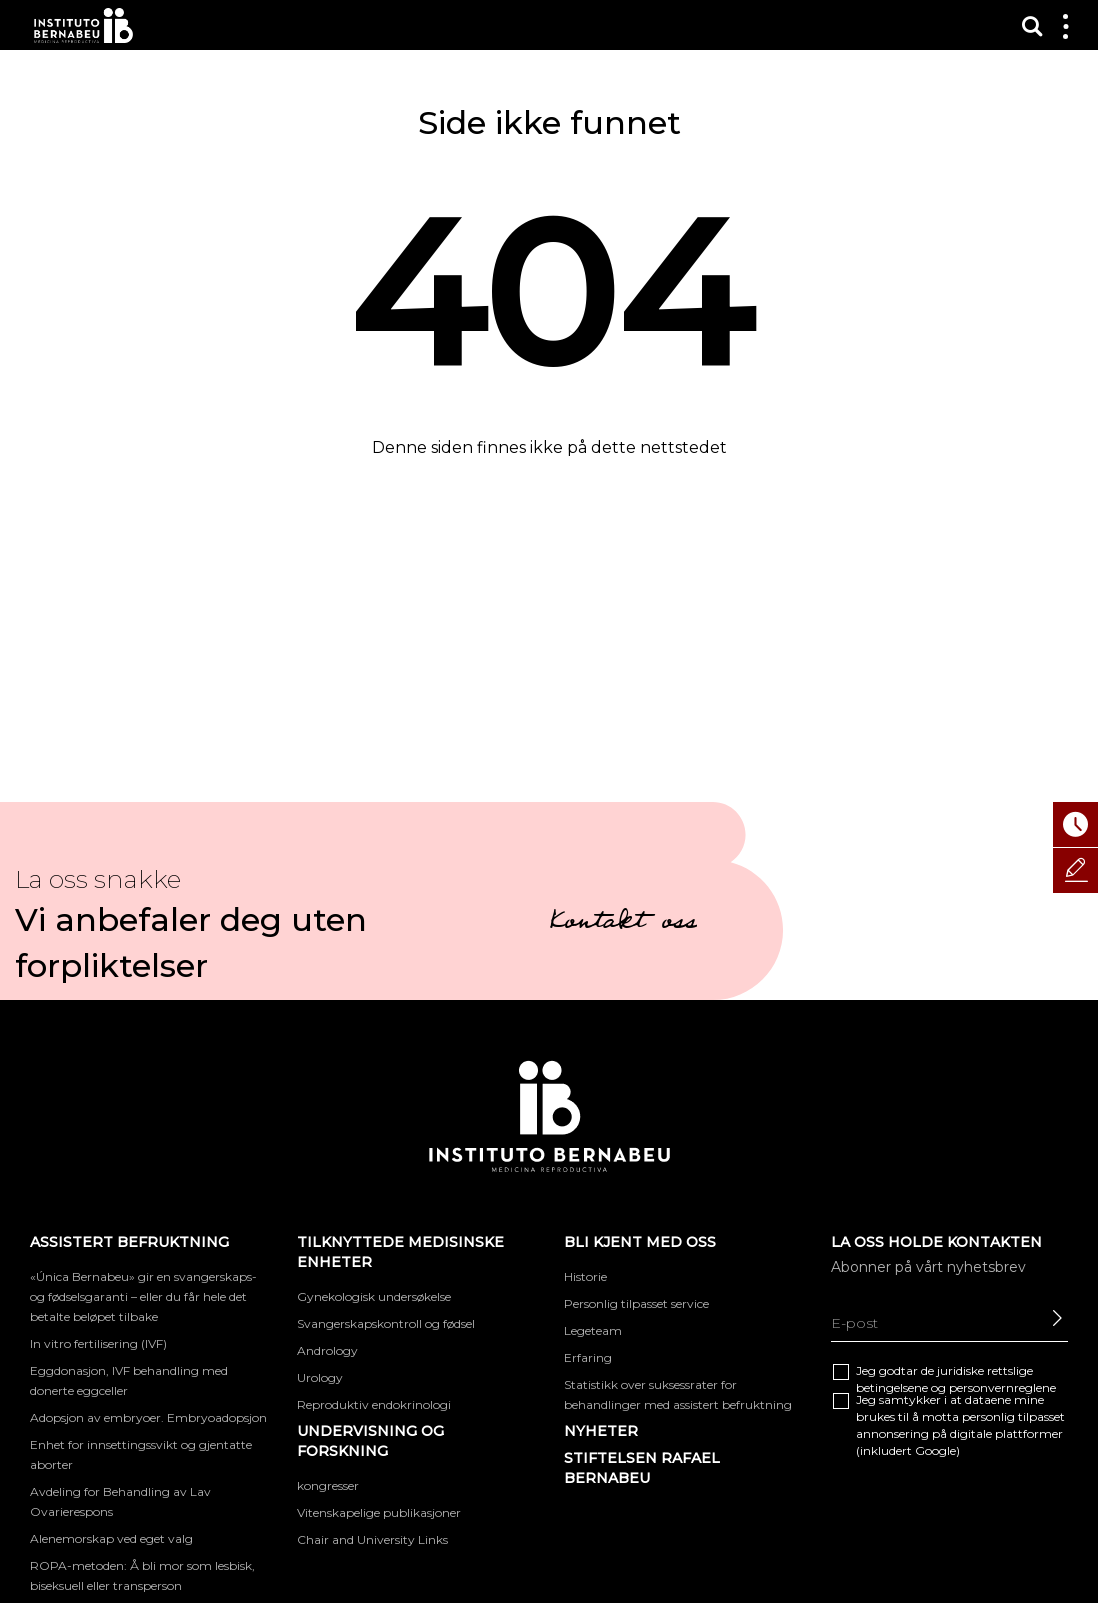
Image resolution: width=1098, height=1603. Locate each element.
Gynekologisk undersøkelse (374, 1296)
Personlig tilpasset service (636, 1303)
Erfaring (588, 1357)
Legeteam (593, 1330)
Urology (320, 1377)
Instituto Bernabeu (83, 25)
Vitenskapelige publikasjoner (379, 1512)
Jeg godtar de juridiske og (956, 1379)
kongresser (328, 1485)
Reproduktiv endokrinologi (374, 1404)
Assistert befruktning (129, 1242)
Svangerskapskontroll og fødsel (386, 1323)
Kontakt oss (623, 924)
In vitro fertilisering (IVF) (98, 1343)
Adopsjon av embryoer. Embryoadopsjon (148, 1417)
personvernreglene (1002, 1387)
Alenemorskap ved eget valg (111, 1538)
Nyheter (601, 1431)
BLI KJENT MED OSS (640, 1242)
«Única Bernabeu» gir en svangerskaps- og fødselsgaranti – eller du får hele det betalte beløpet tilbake (143, 1296)
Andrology (327, 1350)
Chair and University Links (372, 1539)
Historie (585, 1276)
